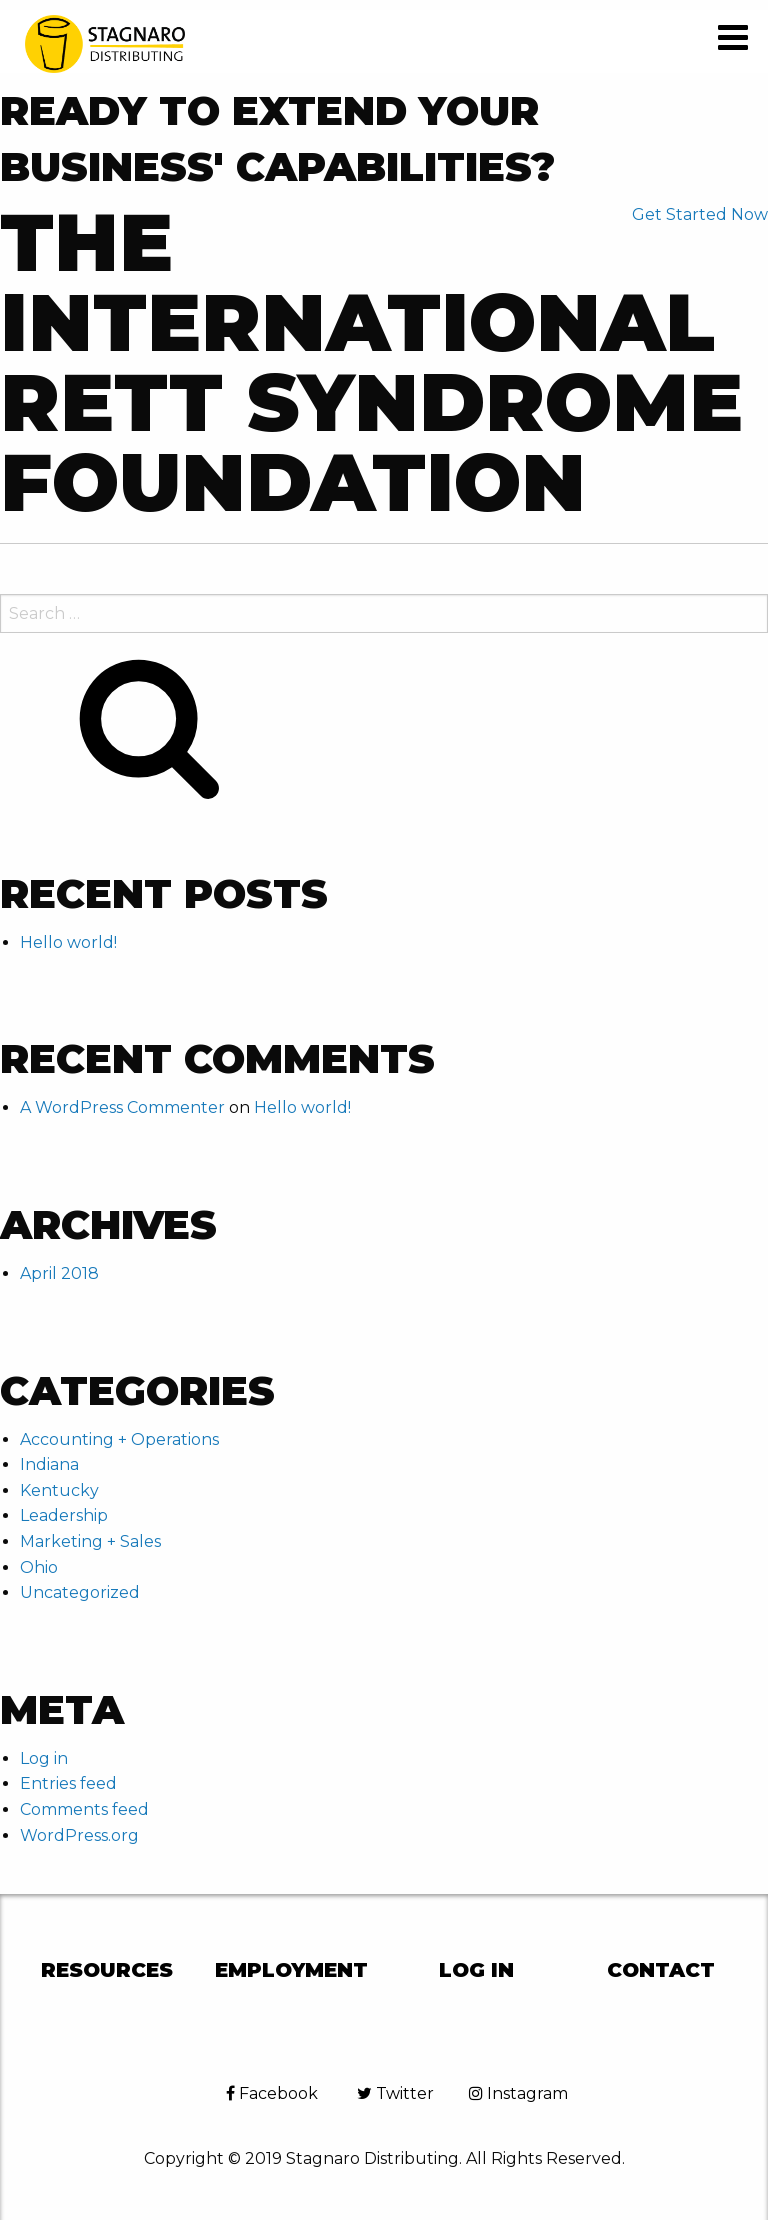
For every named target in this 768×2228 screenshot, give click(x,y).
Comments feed (84, 1809)
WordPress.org (79, 1835)
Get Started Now (700, 214)
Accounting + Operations (119, 1439)
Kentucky (59, 1490)
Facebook (272, 2093)
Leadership (64, 1515)
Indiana (49, 1464)
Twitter (395, 2093)
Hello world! (68, 942)
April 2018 (59, 1273)
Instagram (518, 2093)
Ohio (39, 1567)
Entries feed (68, 1783)
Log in (44, 1758)
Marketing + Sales (90, 1541)
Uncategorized (80, 1592)
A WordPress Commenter (122, 1107)
